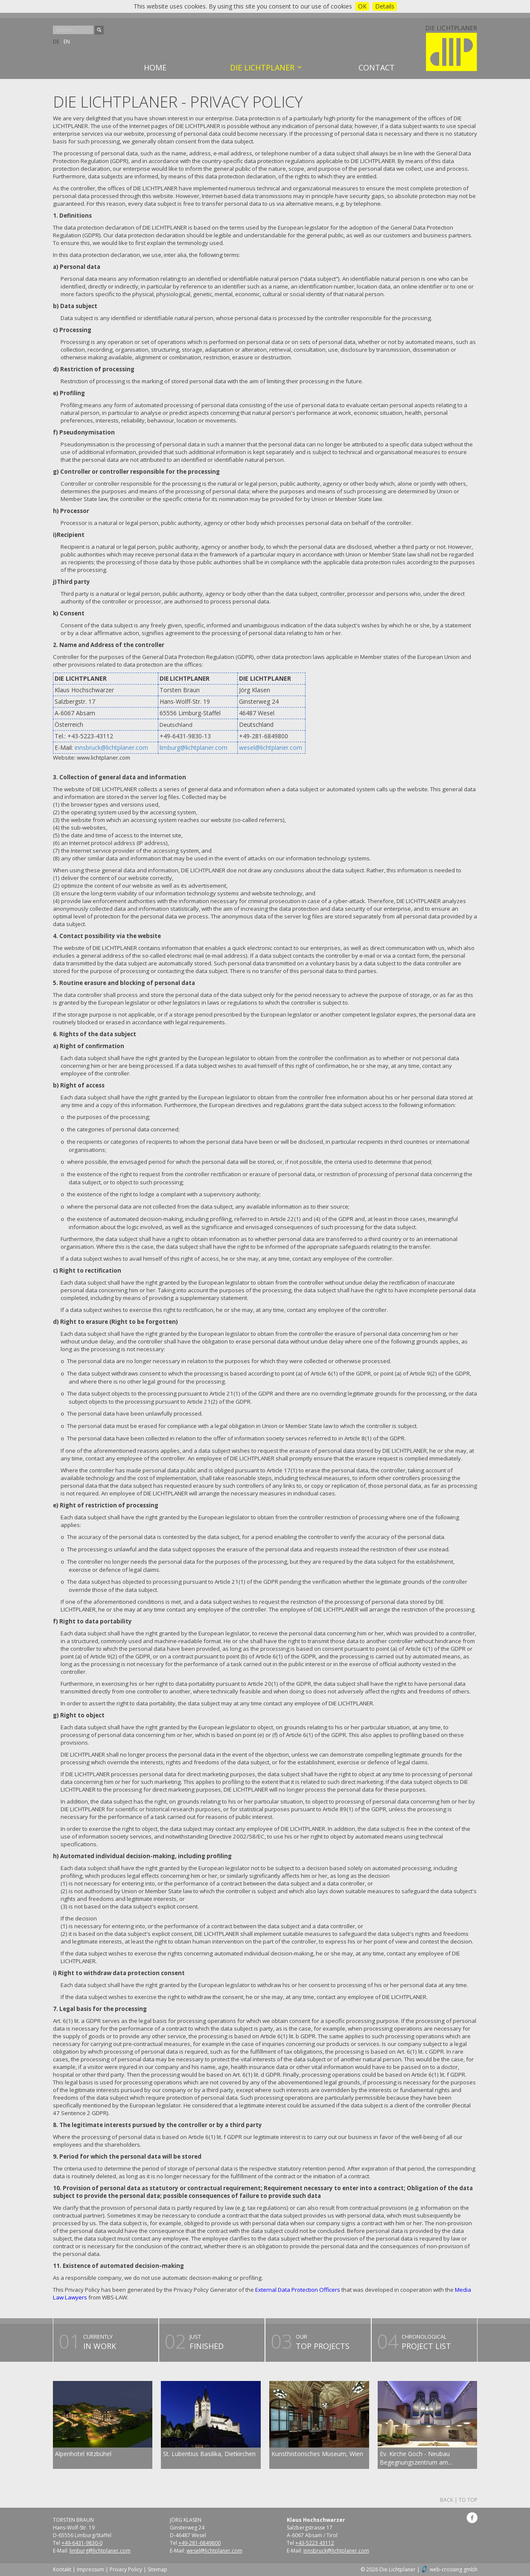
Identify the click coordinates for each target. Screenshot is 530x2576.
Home (155, 67)
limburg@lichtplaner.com (193, 747)
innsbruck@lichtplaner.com (111, 747)
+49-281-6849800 (199, 2543)
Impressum (90, 2569)
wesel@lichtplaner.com (270, 747)
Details (384, 6)
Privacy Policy (126, 2569)
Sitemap (157, 2569)
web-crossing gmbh (454, 2569)
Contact (376, 67)
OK (362, 6)
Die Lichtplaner (262, 67)
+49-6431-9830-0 (81, 2543)
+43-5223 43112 (314, 2543)
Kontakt (62, 2569)
